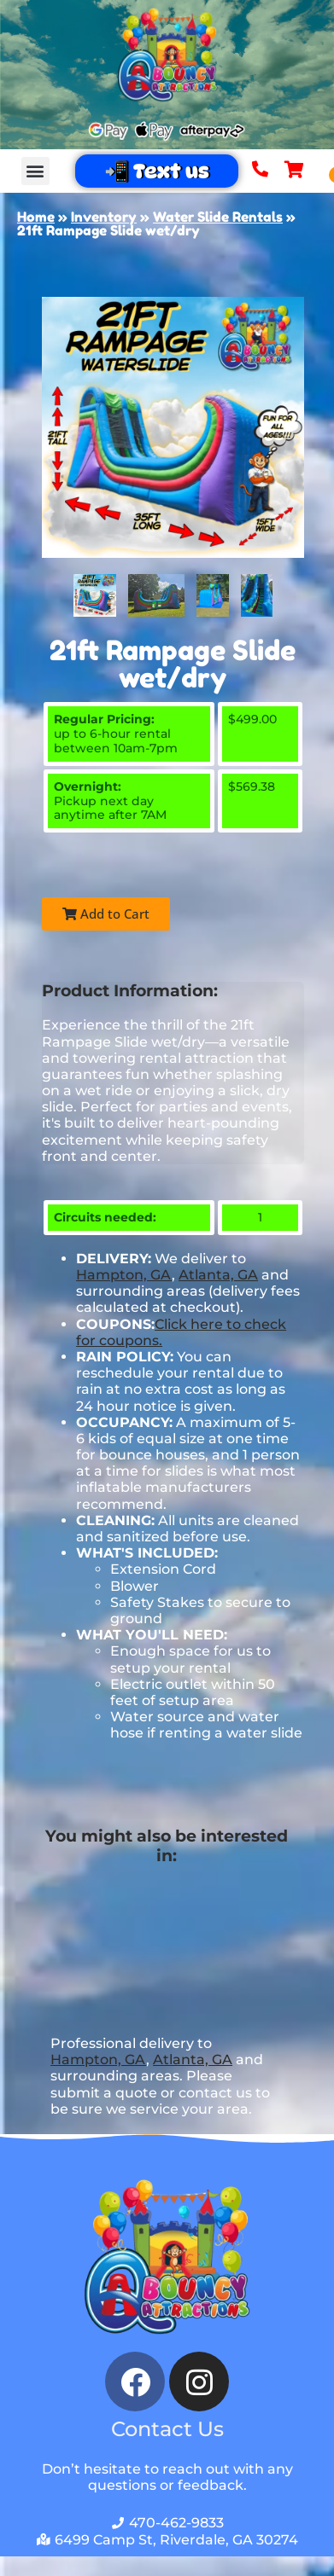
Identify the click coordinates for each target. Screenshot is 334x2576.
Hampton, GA (124, 1275)
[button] (35, 171)
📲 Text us (156, 171)
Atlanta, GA (218, 1275)
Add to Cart (105, 913)
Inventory (104, 216)
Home (36, 216)
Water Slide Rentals (218, 216)
